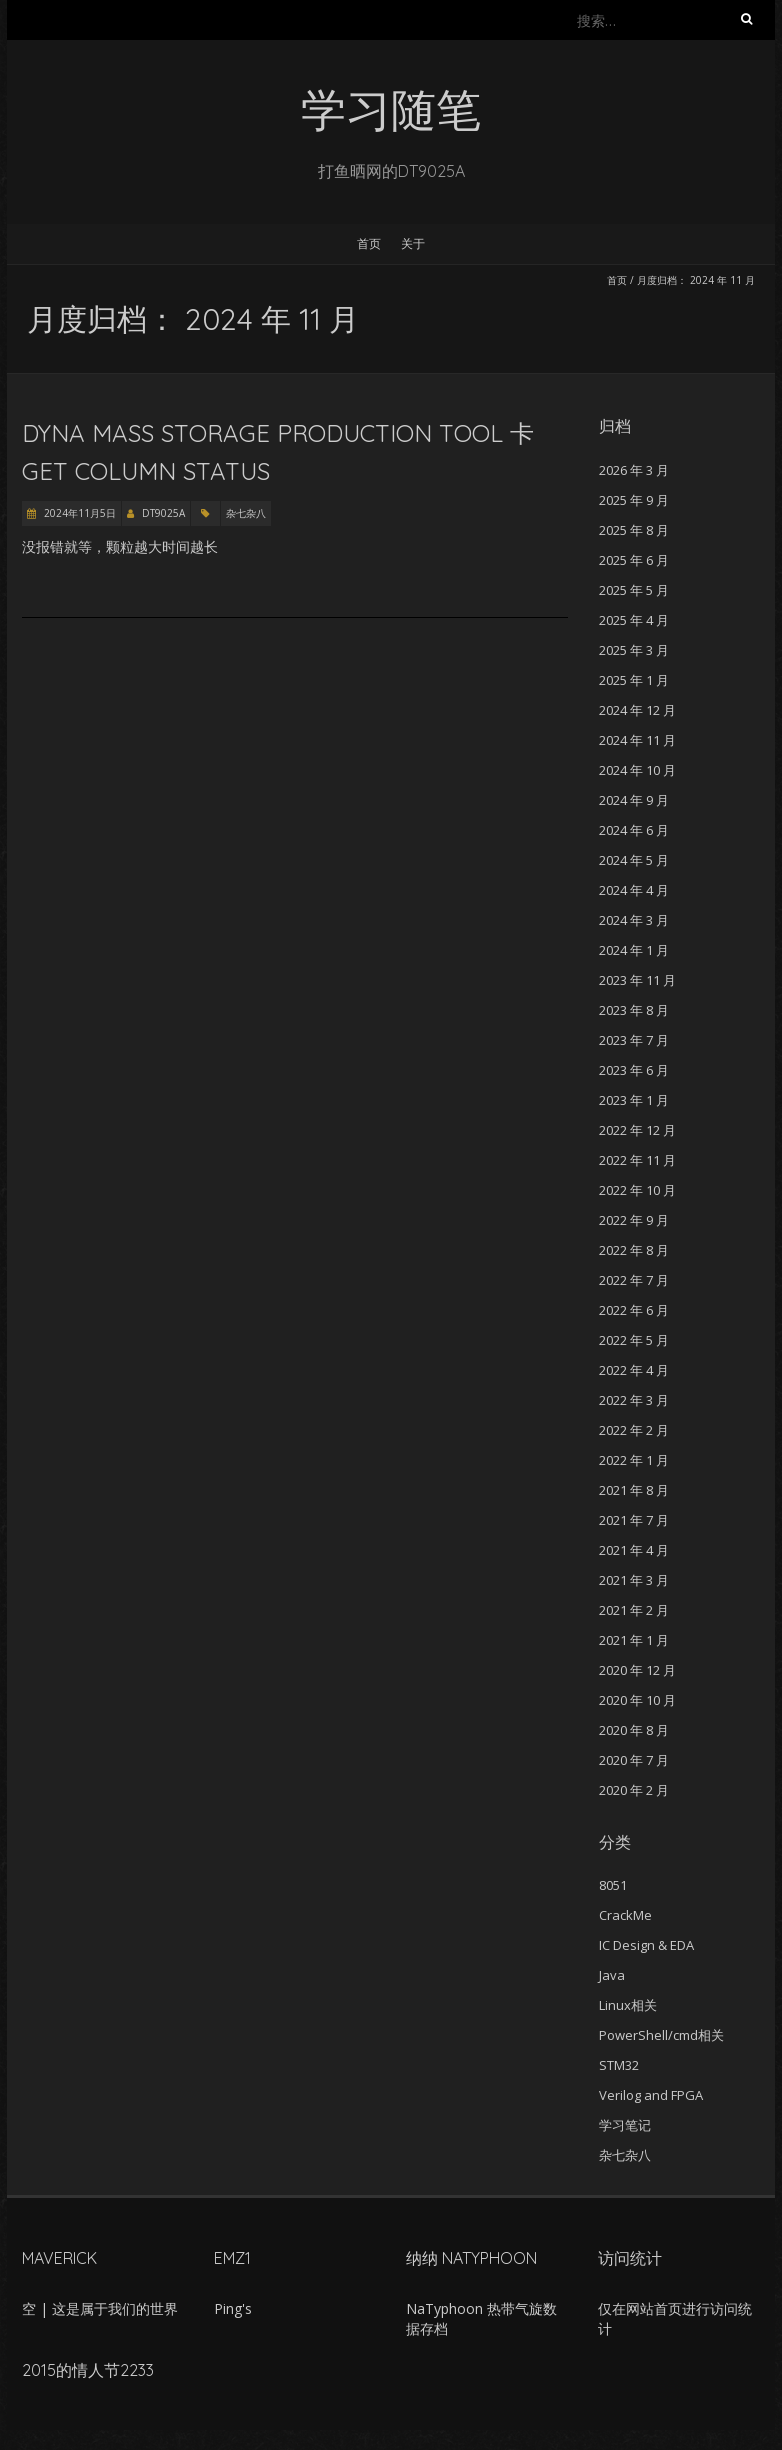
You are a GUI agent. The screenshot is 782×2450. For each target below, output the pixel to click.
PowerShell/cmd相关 (661, 2035)
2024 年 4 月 (634, 890)
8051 (613, 1885)
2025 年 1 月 (634, 680)
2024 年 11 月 (637, 740)
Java (612, 1975)
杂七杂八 (246, 513)
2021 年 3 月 (634, 1580)
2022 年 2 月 (634, 1430)
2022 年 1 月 (634, 1460)
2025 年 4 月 (634, 620)
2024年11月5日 (78, 513)
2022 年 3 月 (634, 1400)
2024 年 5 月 (634, 860)
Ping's (233, 2308)
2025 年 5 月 (634, 590)
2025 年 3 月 (634, 650)
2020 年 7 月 (634, 1760)
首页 (369, 243)
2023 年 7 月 (634, 1040)
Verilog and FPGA (651, 2095)
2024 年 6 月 (634, 830)
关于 (413, 243)
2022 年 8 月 (634, 1250)
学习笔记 (625, 2125)
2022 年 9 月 (634, 1220)
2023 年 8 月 (634, 1010)
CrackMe (625, 1915)
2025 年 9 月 (634, 500)
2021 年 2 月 (634, 1610)
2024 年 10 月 (637, 770)
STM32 (619, 2065)
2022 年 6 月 (634, 1310)
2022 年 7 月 (634, 1280)
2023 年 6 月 (634, 1070)
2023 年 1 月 (634, 1100)
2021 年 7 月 (634, 1520)
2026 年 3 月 (634, 470)
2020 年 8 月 (634, 1730)
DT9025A (163, 513)
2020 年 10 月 (637, 1700)
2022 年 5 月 (634, 1340)
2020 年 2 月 (634, 1790)
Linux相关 (628, 2005)
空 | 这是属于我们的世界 (100, 2308)
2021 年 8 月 (634, 1490)
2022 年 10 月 (637, 1190)
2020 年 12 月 (637, 1670)
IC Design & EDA (646, 1945)
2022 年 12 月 (637, 1130)
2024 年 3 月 (634, 920)
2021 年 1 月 (634, 1640)
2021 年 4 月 (634, 1550)
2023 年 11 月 (637, 980)
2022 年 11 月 (637, 1160)
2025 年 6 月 (634, 560)
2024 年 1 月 (634, 950)
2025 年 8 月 (634, 530)
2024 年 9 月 (634, 800)
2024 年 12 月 (637, 710)
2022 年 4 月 (634, 1370)
